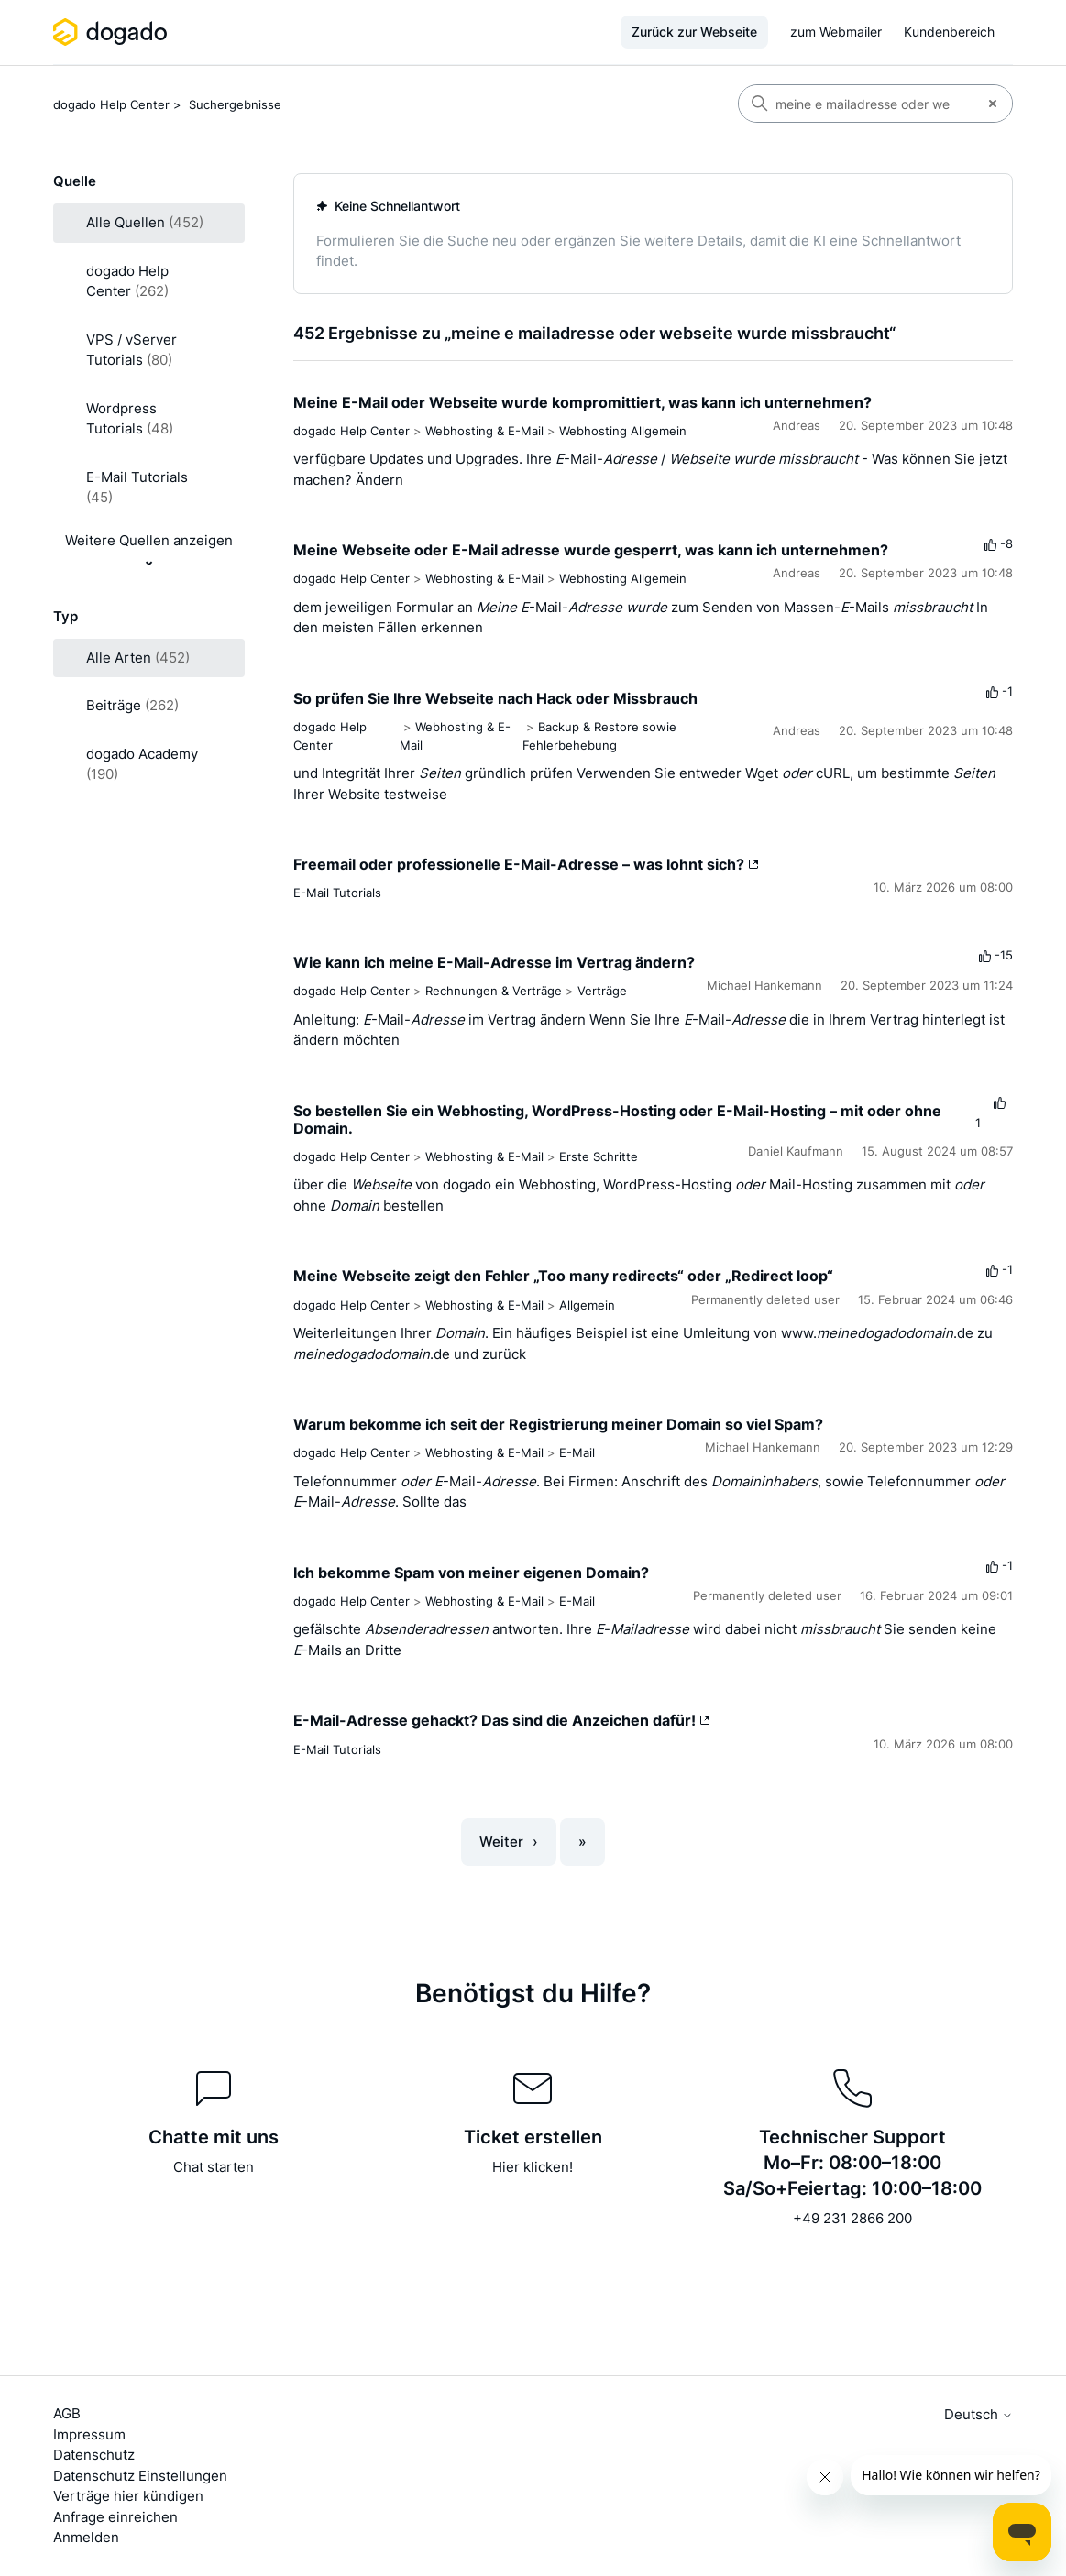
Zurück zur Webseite (694, 31)
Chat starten (213, 2167)
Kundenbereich (949, 31)
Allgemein (587, 1305)
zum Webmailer (836, 31)
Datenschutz (94, 2454)
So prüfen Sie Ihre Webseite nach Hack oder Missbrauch (495, 698)
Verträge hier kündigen (128, 2496)
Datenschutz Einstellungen (140, 2475)
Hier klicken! (532, 2167)
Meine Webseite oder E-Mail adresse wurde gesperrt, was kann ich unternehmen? (590, 550)
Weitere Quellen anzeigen (149, 540)
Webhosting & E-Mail (484, 430)
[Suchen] (856, 103)
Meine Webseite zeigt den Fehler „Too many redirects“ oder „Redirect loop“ (563, 1275)
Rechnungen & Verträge (493, 990)
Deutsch (978, 2414)
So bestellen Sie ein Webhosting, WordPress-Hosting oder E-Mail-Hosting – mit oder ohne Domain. (617, 1119)
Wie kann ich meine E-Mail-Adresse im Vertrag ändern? (494, 962)
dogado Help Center (111, 104)
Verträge (602, 990)
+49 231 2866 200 (852, 2218)
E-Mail (577, 1452)
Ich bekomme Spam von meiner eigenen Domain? (471, 1572)
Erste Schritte (598, 1156)
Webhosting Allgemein (623, 430)
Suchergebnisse (235, 104)
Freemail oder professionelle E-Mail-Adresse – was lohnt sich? (526, 864)
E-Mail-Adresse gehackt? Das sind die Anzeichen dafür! (501, 1720)
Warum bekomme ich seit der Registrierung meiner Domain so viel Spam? (558, 1424)
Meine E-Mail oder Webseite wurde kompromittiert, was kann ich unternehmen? (582, 402)
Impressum (89, 2434)
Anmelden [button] (86, 2537)
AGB (67, 2413)
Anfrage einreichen (115, 2517)
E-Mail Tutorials (337, 892)
